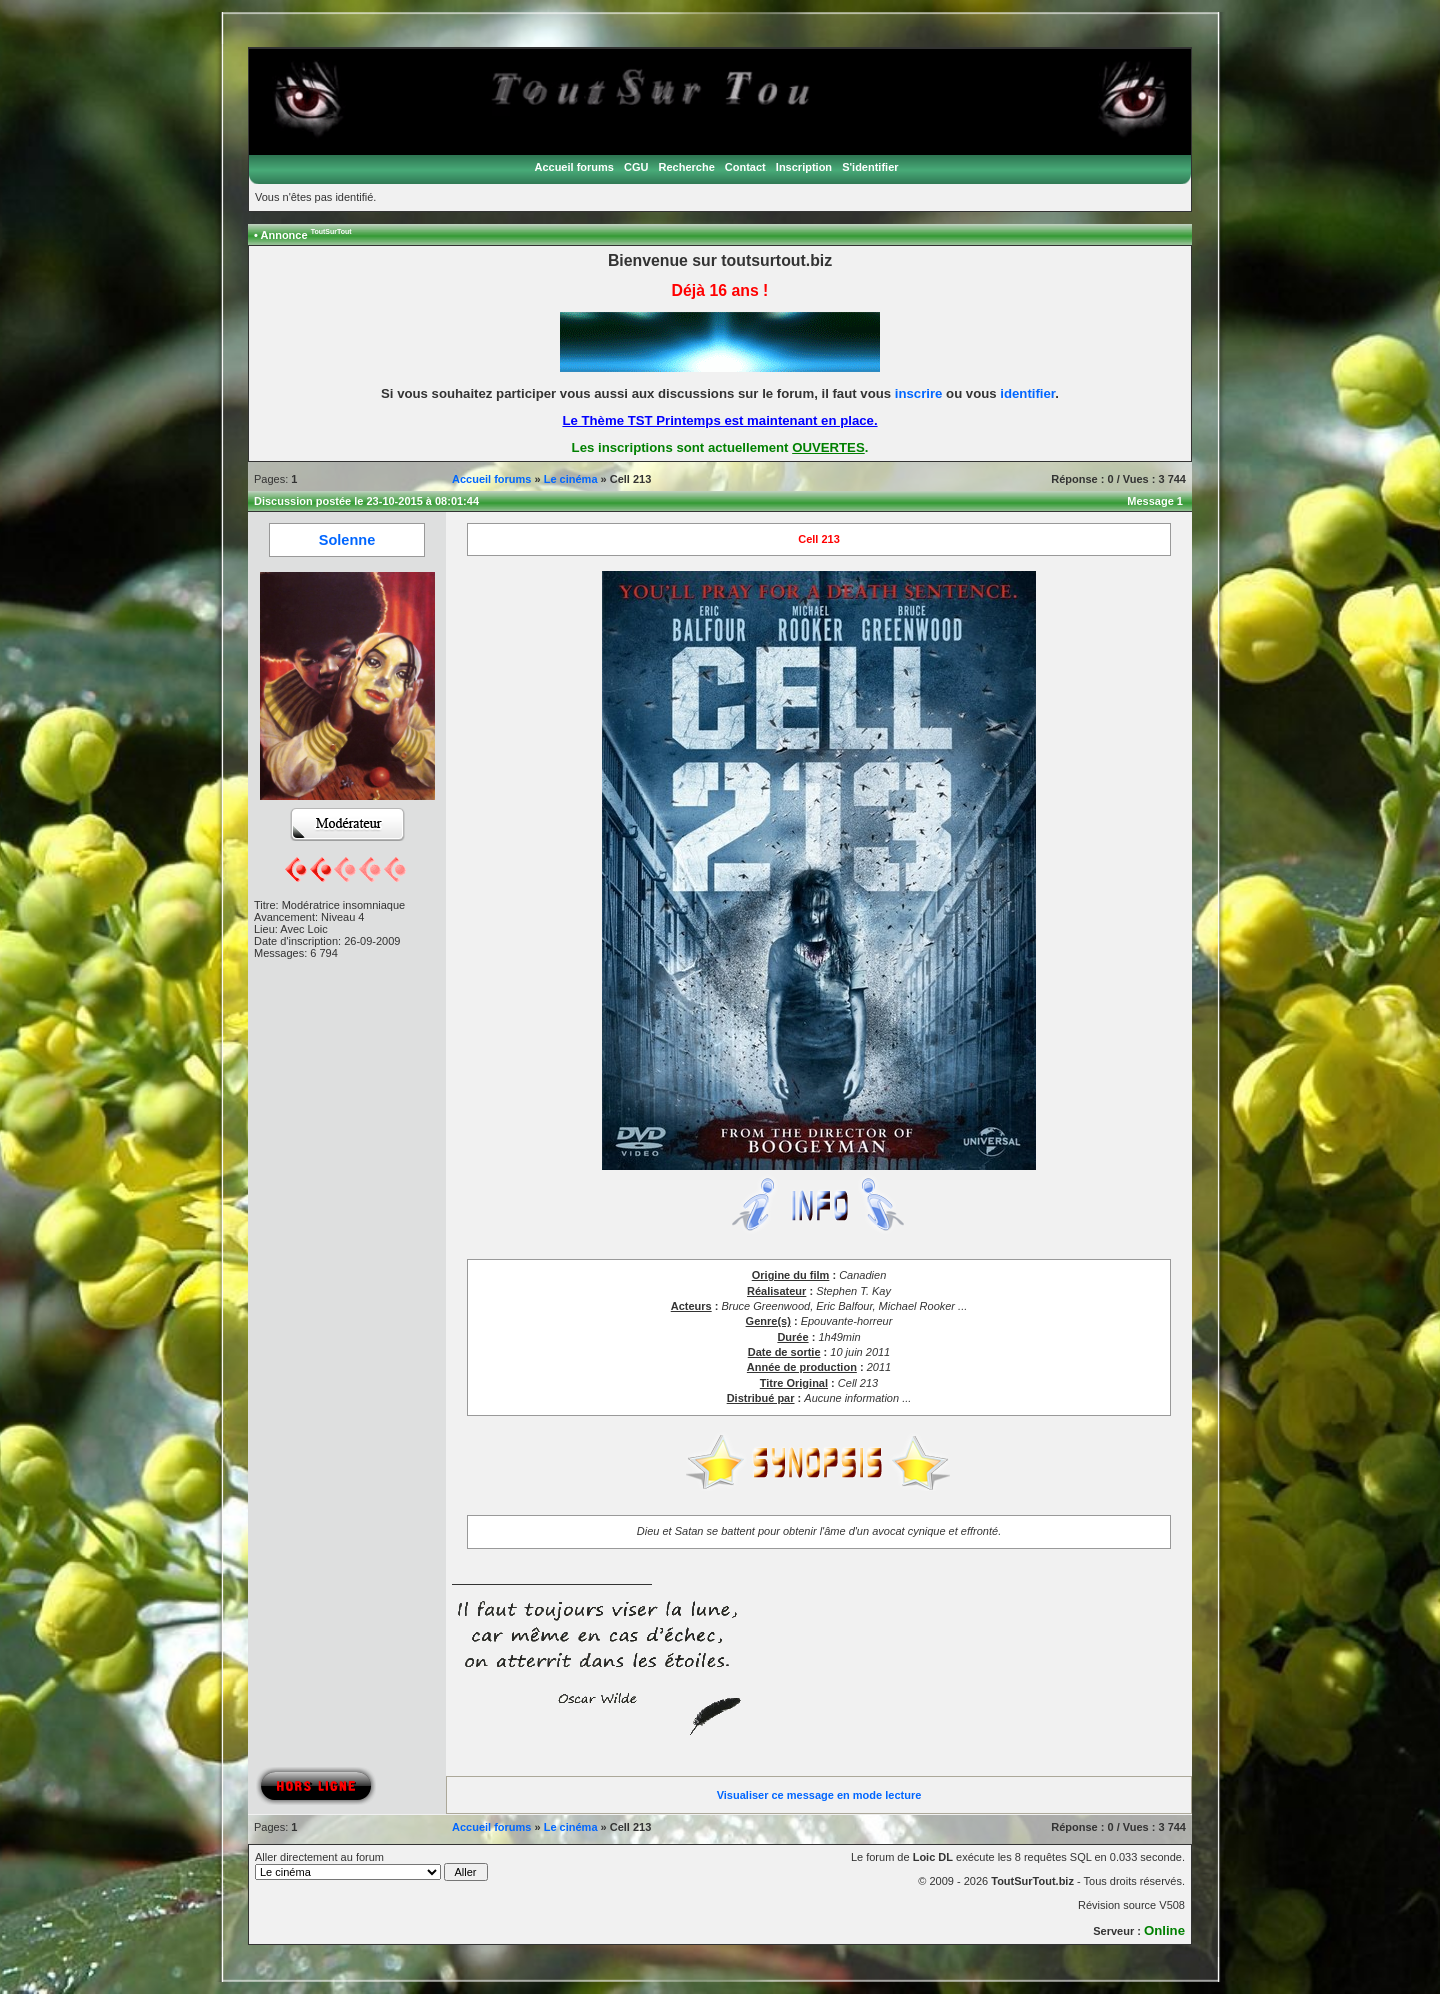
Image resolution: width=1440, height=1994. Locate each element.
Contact (745, 167)
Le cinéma (571, 479)
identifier (1027, 393)
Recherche (687, 167)
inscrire (919, 393)
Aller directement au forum (371, 1866)
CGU (636, 167)
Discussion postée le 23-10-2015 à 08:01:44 (366, 501)
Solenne (347, 540)
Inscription (804, 167)
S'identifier (870, 167)
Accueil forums (573, 167)
